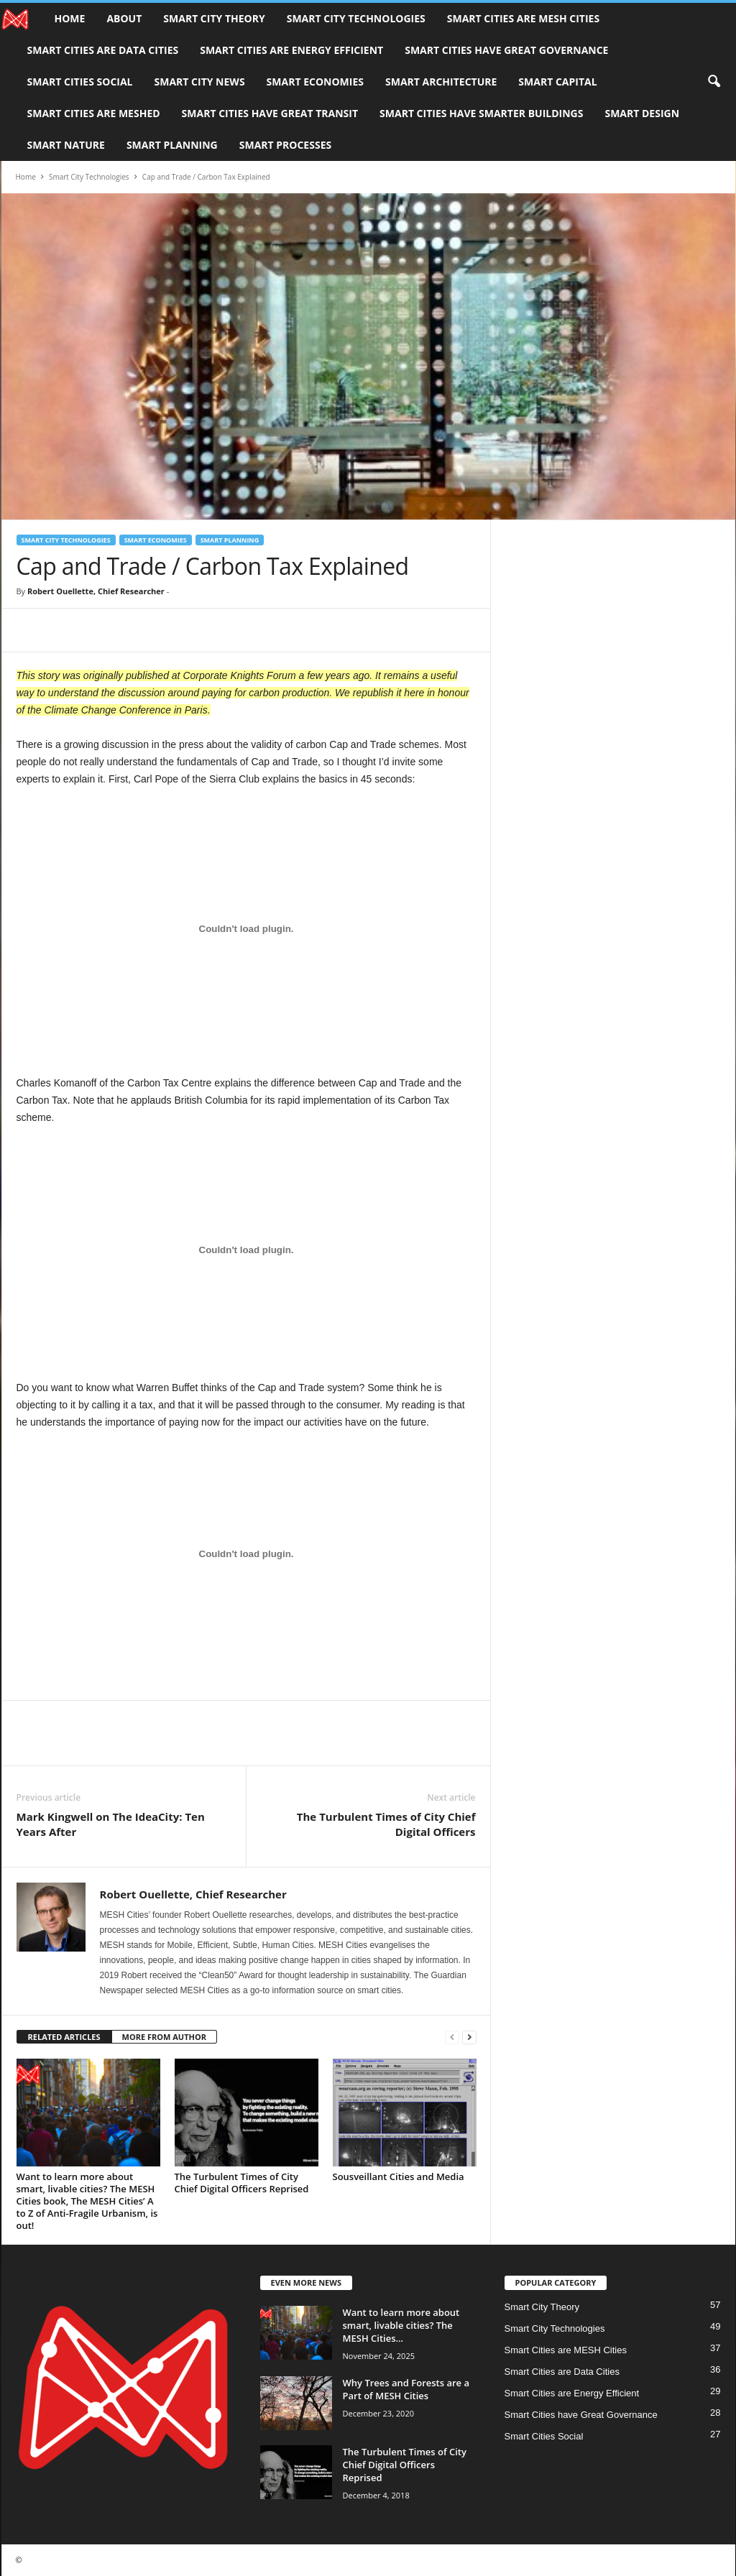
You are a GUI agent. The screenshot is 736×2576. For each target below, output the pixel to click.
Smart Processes (285, 145)
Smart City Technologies (356, 18)
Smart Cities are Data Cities (103, 50)
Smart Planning (172, 145)
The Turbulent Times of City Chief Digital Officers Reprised (242, 2182)
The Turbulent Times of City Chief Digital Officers (386, 1824)
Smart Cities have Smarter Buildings (481, 113)
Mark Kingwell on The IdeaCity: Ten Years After (111, 1824)
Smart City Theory (213, 18)
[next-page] (469, 2037)
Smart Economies (315, 81)
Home (70, 18)
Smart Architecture (441, 81)
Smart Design (641, 113)
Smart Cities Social (80, 81)
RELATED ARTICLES (64, 2036)
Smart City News (200, 81)
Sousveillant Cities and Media (398, 2176)
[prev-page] (452, 2037)
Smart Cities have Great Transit (270, 113)
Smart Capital (557, 81)
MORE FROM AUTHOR (164, 2036)
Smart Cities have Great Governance (506, 50)
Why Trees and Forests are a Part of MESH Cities (406, 2389)
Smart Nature (66, 145)
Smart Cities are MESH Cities (523, 18)
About (124, 18)
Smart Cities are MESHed (93, 113)
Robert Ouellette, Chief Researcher (96, 591)
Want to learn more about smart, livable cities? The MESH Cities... (401, 2325)
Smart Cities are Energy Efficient (291, 50)
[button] (714, 82)
